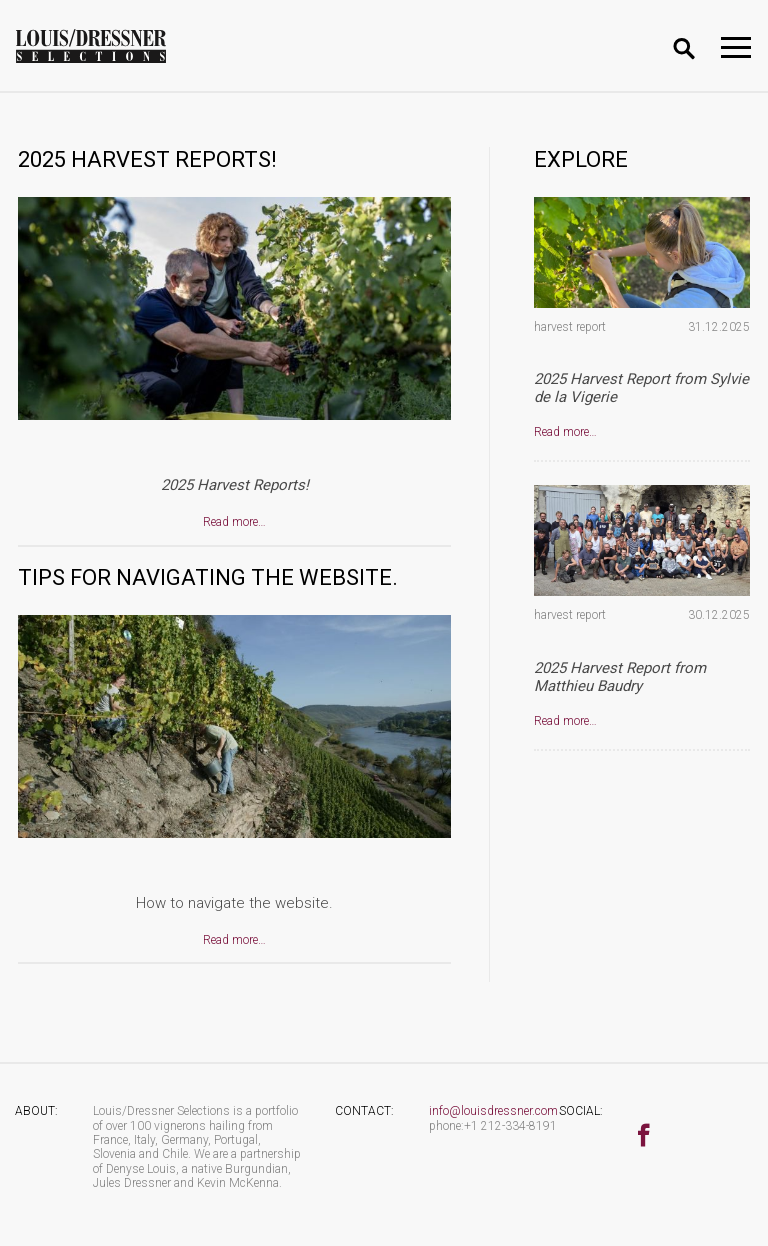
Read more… (234, 522)
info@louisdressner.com (493, 1111)
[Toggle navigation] (736, 47)
